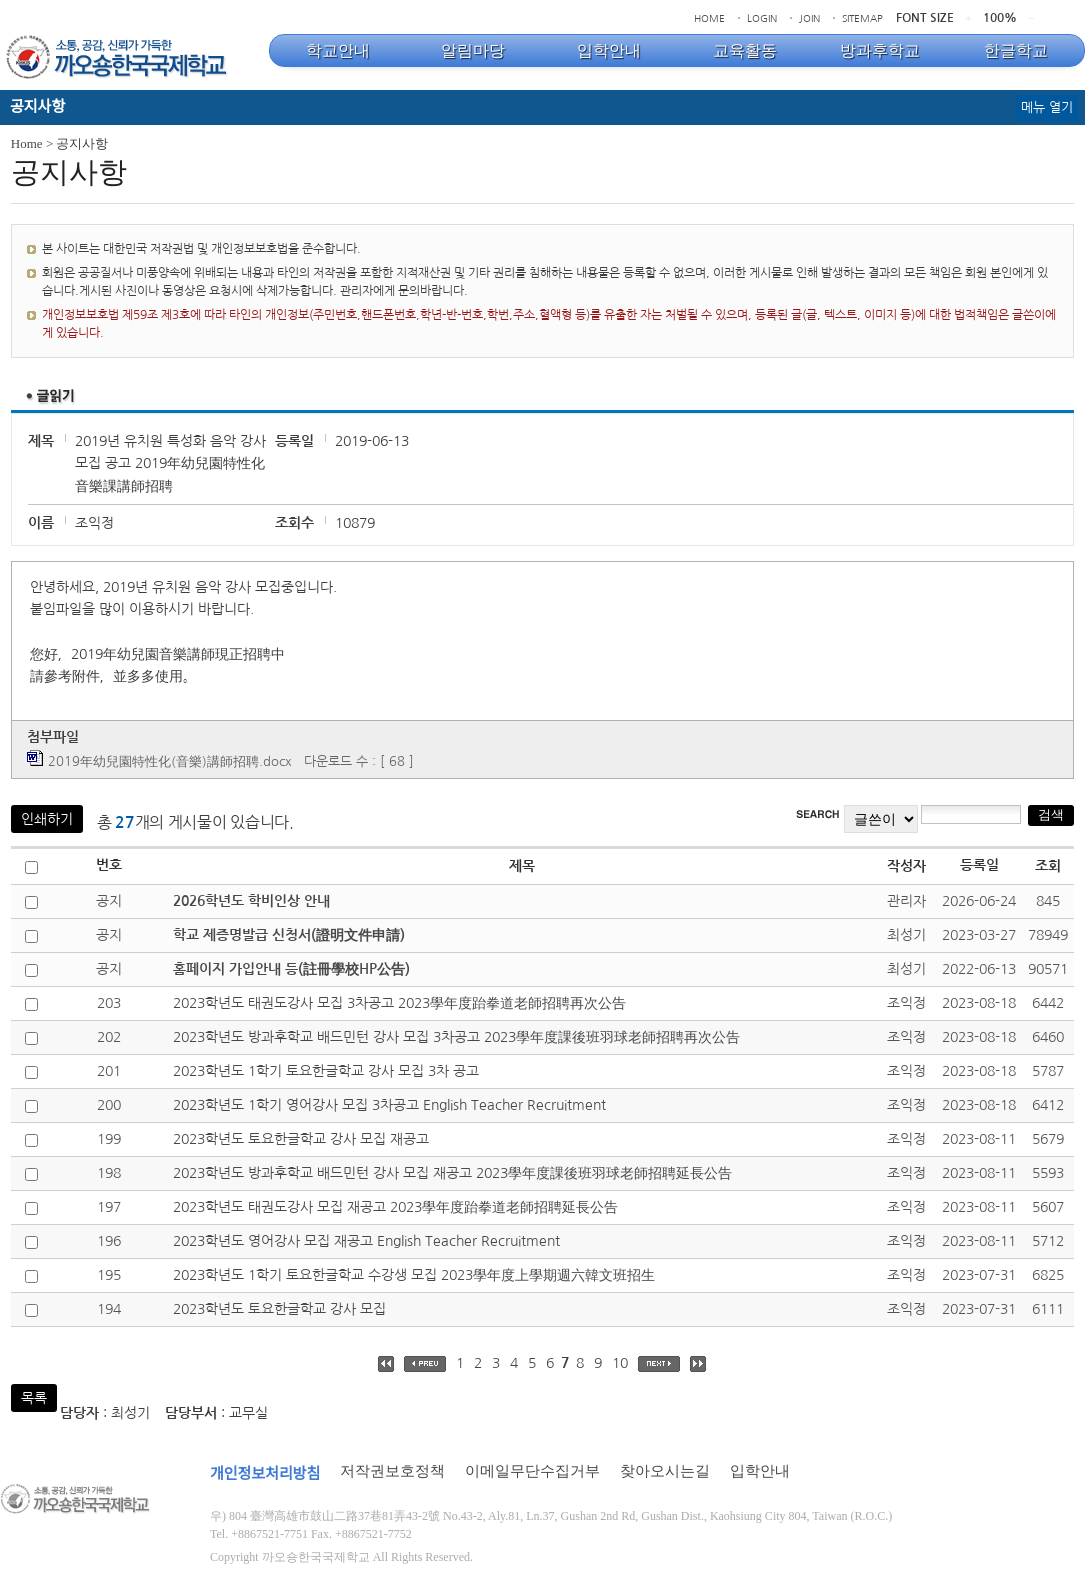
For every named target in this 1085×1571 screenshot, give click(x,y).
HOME (709, 18)
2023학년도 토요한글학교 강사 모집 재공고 (301, 1139)
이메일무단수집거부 (532, 1471)
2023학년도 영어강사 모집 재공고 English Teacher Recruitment (366, 1241)
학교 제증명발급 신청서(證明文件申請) (289, 935)
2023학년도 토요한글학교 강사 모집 (279, 1309)
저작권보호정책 (392, 1471)
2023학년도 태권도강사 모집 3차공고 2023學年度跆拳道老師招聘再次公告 (399, 1003)
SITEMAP (862, 18)
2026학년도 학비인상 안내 (251, 901)
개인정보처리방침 (265, 1474)
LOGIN (762, 18)
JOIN (809, 18)
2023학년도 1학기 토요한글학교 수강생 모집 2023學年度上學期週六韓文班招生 (414, 1275)
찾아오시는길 (665, 1471)
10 (620, 1363)
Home (27, 143)
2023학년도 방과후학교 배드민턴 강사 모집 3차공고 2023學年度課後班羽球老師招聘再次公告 (456, 1037)
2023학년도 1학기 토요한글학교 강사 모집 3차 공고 (326, 1071)
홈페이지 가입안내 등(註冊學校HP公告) (291, 969)
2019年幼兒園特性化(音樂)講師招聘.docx (170, 761)
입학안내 (760, 1471)
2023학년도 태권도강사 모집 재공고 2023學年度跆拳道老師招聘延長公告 (395, 1207)
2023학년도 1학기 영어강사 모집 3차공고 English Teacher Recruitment (389, 1105)
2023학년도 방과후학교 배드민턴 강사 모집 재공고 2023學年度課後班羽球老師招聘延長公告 (452, 1173)
